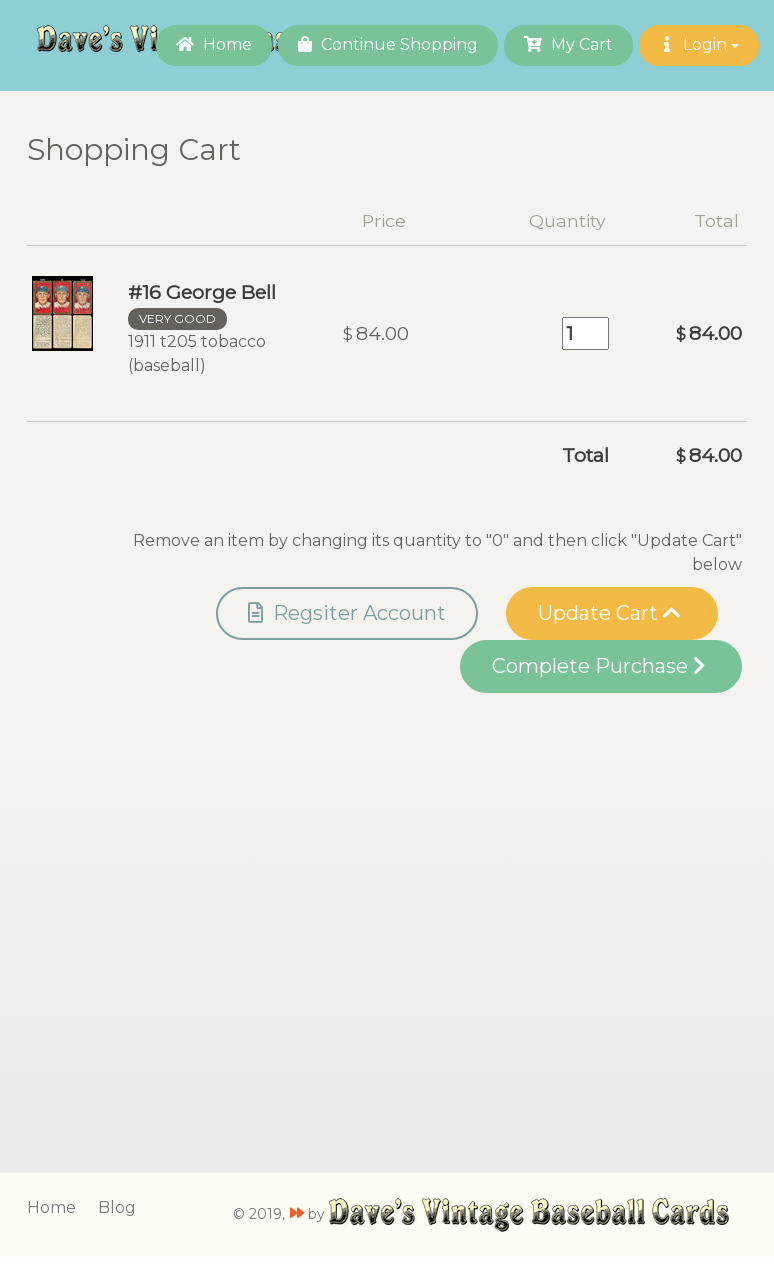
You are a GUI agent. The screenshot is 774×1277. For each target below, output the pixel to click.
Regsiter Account (347, 613)
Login (699, 44)
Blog (117, 1207)
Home (214, 44)
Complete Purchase (598, 666)
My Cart (568, 44)
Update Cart (609, 613)
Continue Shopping (388, 44)
